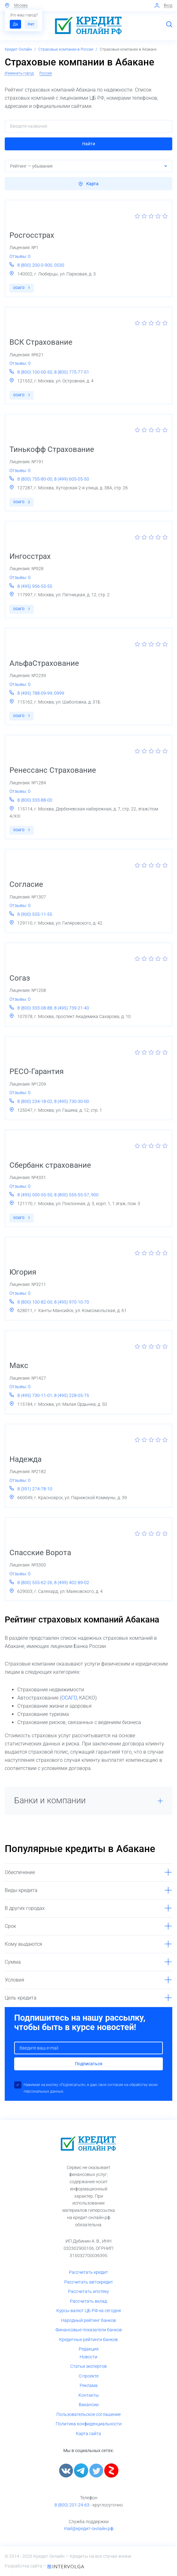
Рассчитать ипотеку (88, 2291)
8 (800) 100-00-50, (35, 372)
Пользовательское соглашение (88, 2414)
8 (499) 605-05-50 (71, 478)
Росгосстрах (31, 235)
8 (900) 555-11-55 (34, 914)
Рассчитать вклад (88, 2301)
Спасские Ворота (40, 1553)
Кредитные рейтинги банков (88, 2339)
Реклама (89, 2385)
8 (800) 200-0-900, (35, 265)
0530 (59, 265)
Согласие (26, 884)
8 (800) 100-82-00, (35, 1302)
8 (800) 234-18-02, (35, 1101)
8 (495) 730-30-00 (71, 1101)
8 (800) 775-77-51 (71, 372)
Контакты (88, 2395)
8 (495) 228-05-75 (71, 1395)
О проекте (89, 2375)
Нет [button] (31, 24)
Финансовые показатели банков (88, 2329)
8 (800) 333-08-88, (35, 1007)
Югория (22, 1272)
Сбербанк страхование (50, 1165)
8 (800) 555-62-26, (35, 1582)
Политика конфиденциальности (89, 2423)
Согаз (19, 978)
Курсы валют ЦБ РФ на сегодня (88, 2310)
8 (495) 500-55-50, (35, 1194)
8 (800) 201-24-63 (71, 2504)
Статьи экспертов (88, 2366)
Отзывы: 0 (20, 256)
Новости (88, 2356)
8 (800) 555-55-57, (72, 1194)
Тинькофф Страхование (51, 449)
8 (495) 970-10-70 (71, 1302)
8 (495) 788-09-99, (35, 693)
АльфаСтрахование (44, 663)
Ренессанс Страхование (52, 770)
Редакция (89, 2348)
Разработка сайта (24, 2565)
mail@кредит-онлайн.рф (88, 2528)
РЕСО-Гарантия (36, 1071)
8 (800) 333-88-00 (34, 800)
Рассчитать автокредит (88, 2281)
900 (95, 1194)
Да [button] (15, 24)
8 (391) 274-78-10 (34, 1488)
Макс (18, 1365)
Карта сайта (88, 2433)
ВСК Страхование (40, 342)
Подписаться (88, 2063)
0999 (59, 693)
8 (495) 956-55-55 (34, 586)
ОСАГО (21, 288)
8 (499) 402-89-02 (71, 1582)
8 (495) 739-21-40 (71, 1007)
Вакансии (89, 2404)
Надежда (25, 1459)
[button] (88, 143)
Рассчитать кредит (88, 2272)
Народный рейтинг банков (88, 2320)
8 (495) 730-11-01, (35, 1395)
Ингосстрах (30, 556)
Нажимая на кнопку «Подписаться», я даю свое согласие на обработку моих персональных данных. (91, 2088)
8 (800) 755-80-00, (35, 478)
